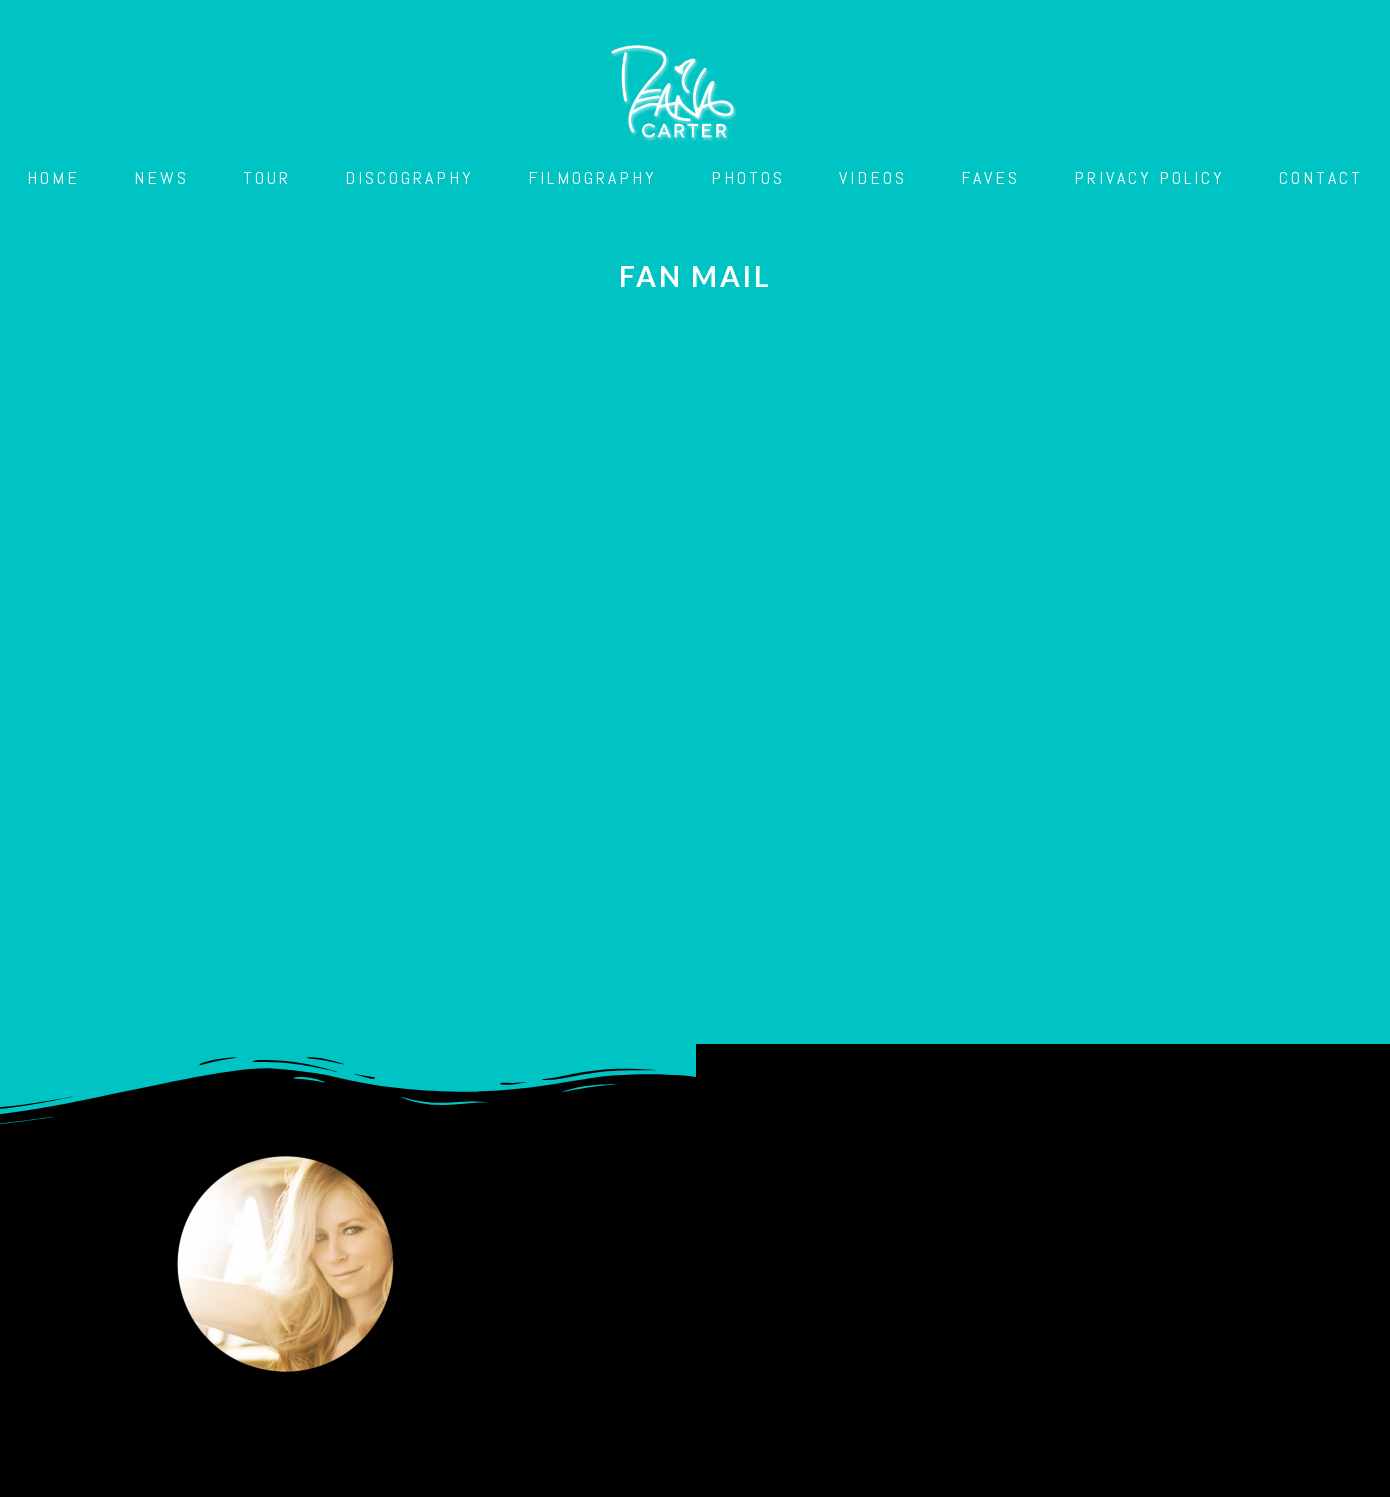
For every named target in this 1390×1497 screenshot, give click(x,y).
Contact (1321, 177)
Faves (990, 177)
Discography (409, 177)
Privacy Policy (1149, 177)
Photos (748, 177)
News (161, 177)
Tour (267, 177)
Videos (873, 177)
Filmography (592, 177)
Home (53, 177)
